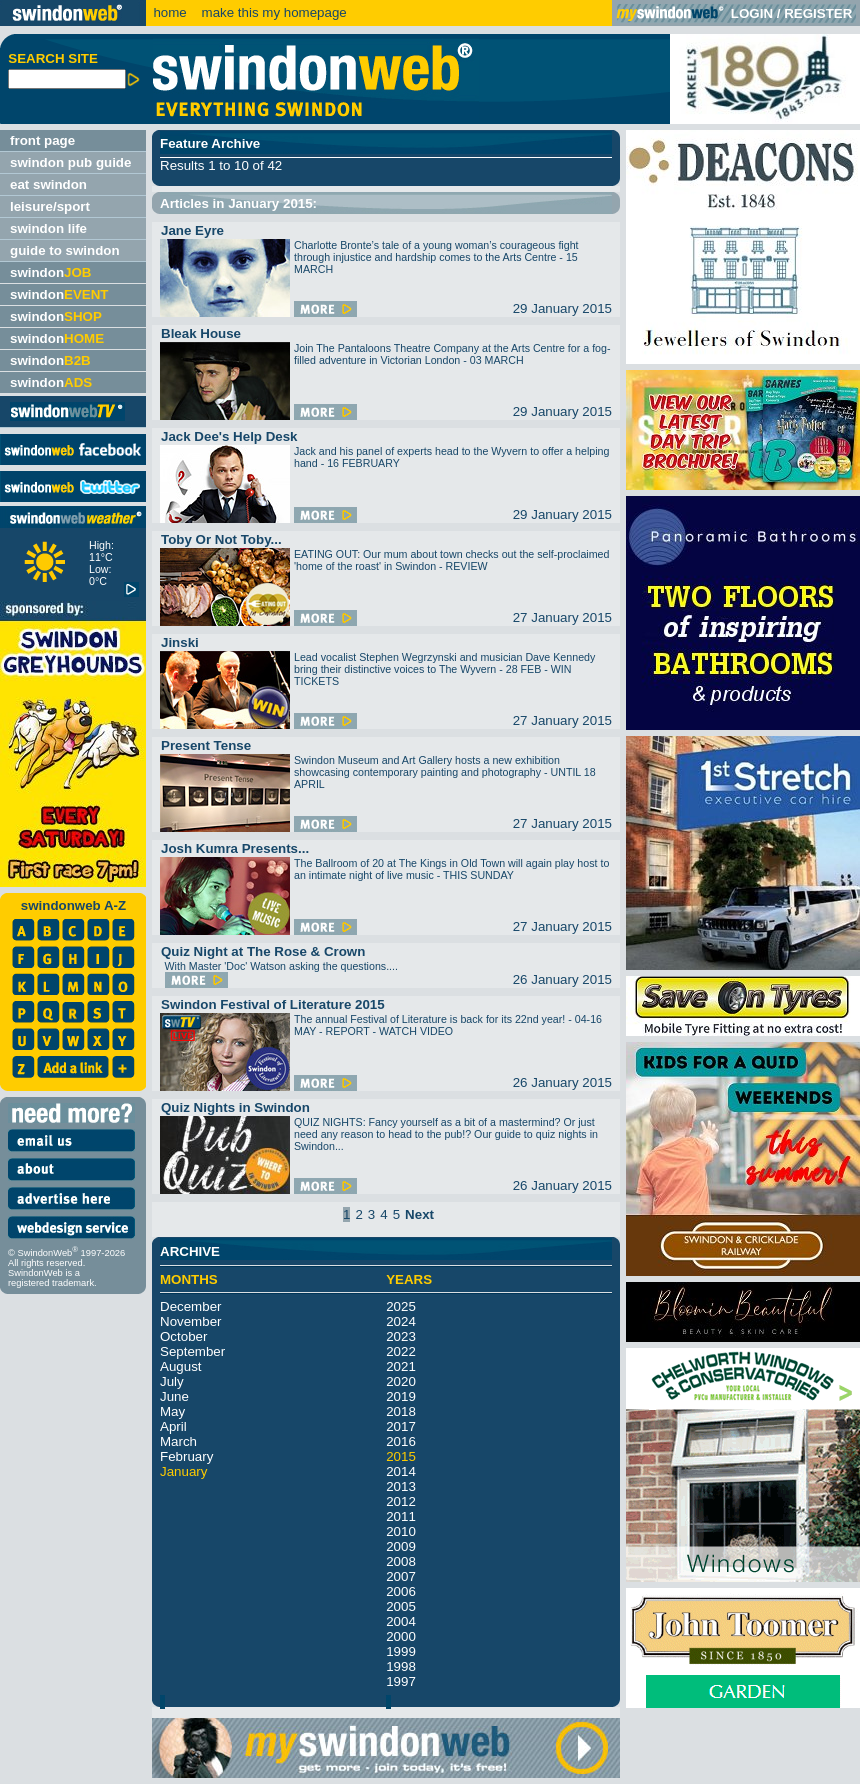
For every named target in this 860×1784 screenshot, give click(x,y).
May (172, 1411)
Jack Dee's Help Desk (229, 436)
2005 (401, 1606)
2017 (401, 1426)
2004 (401, 1621)
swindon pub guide (70, 162)
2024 (401, 1321)
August (181, 1366)
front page (42, 140)
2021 (401, 1366)
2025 (401, 1306)
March (178, 1441)
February (186, 1456)
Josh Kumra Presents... (235, 848)
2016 (401, 1441)
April (173, 1426)
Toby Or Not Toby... (221, 539)
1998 (401, 1666)
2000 (401, 1636)
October (183, 1336)
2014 (401, 1471)
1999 (401, 1651)
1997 (401, 1681)
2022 (401, 1351)
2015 (401, 1456)
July (172, 1381)
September (192, 1351)
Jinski (180, 642)
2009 (401, 1546)
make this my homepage (272, 12)
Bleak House (201, 333)
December (190, 1306)
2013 (401, 1486)
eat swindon (48, 184)
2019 (401, 1396)
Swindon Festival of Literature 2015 (273, 1004)
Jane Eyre (192, 230)
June (174, 1396)
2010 (401, 1531)
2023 (401, 1336)
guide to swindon (65, 250)
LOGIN (752, 13)
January (183, 1471)
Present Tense (206, 745)
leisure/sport (50, 206)
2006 (401, 1591)
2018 (401, 1411)
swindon (50, 272)
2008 (401, 1561)
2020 (401, 1381)
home (169, 12)
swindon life (48, 228)
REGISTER (818, 13)
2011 (401, 1516)
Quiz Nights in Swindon (235, 1107)
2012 (401, 1501)
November (190, 1321)
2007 (401, 1576)
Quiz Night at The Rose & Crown (263, 951)
